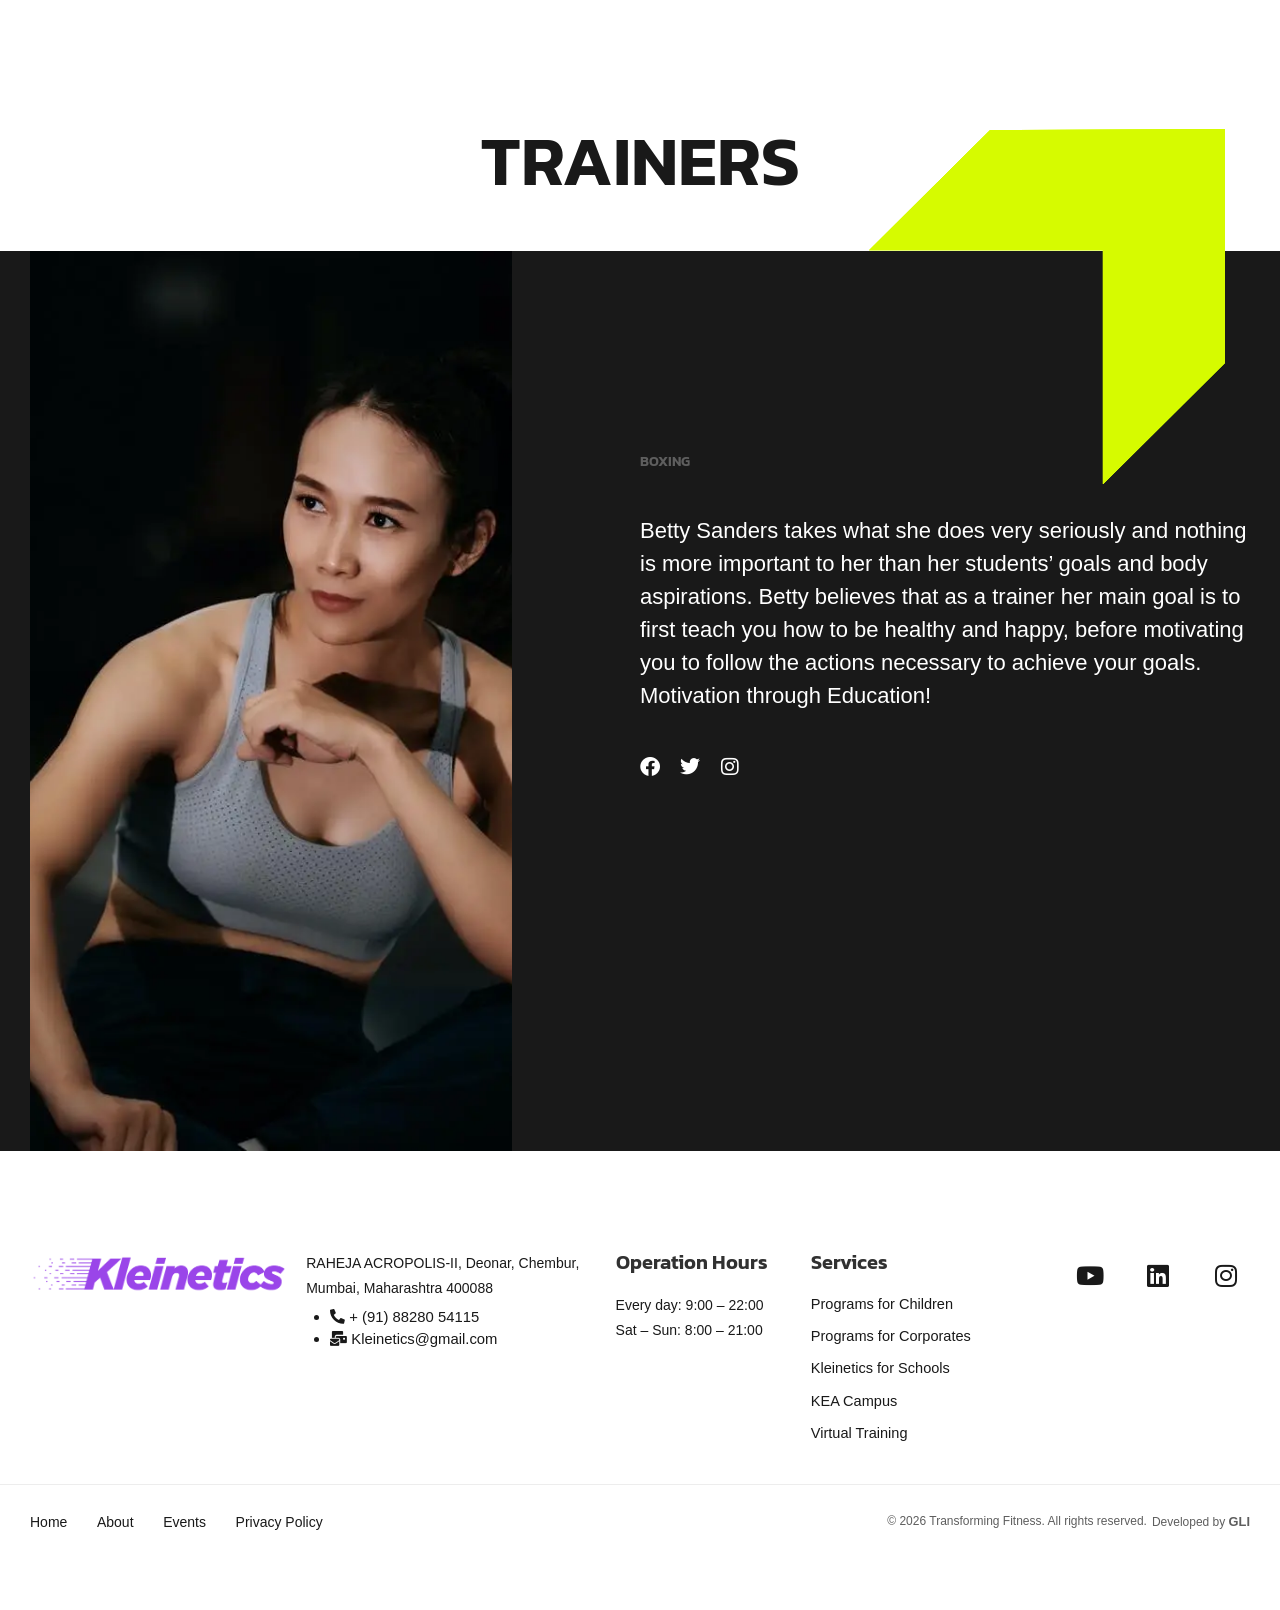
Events (195, 1510)
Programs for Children (879, 1303)
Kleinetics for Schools (878, 1363)
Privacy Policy (295, 1510)
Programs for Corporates (888, 1333)
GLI (1240, 1509)
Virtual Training (857, 1423)
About (120, 1510)
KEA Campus (852, 1393)
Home (48, 1510)
